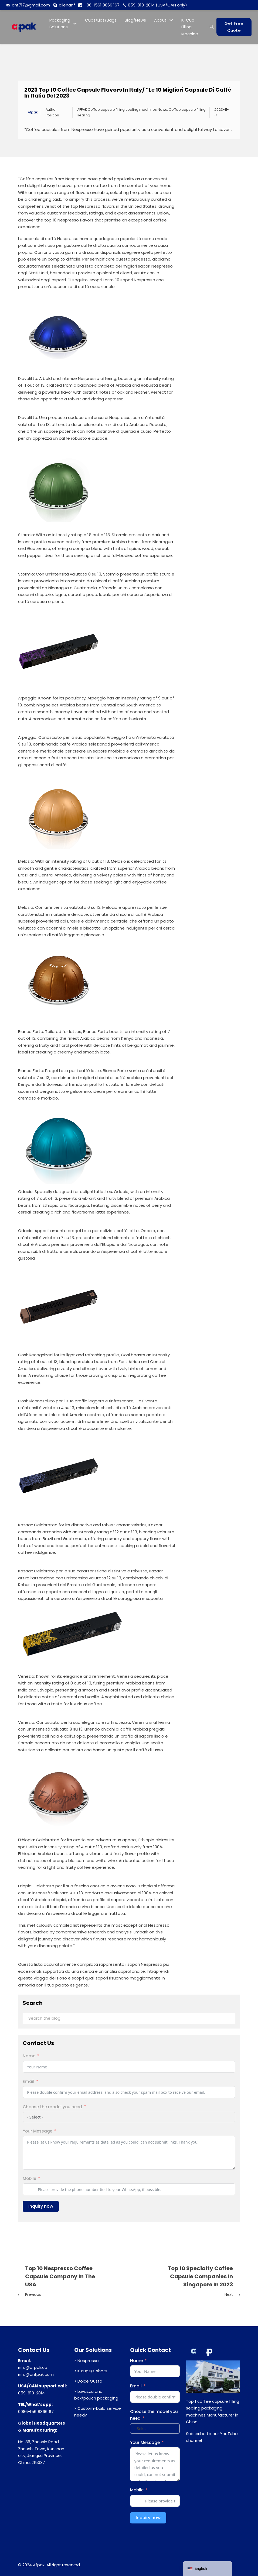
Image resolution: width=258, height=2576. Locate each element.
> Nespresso (86, 2360)
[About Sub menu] (171, 20)
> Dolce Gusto (88, 2381)
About (160, 20)
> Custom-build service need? (97, 2411)
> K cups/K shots (90, 2371)
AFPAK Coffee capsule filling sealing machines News (122, 109)
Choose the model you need (52, 2107)
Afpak (33, 112)
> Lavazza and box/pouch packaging (96, 2394)
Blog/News (135, 20)
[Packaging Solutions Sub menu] (75, 24)
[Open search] (211, 27)
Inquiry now (40, 2206)
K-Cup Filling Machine (189, 27)
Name (29, 2056)
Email (28, 2081)
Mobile (29, 2178)
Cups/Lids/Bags (101, 20)
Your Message (37, 2131)
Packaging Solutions (59, 23)
